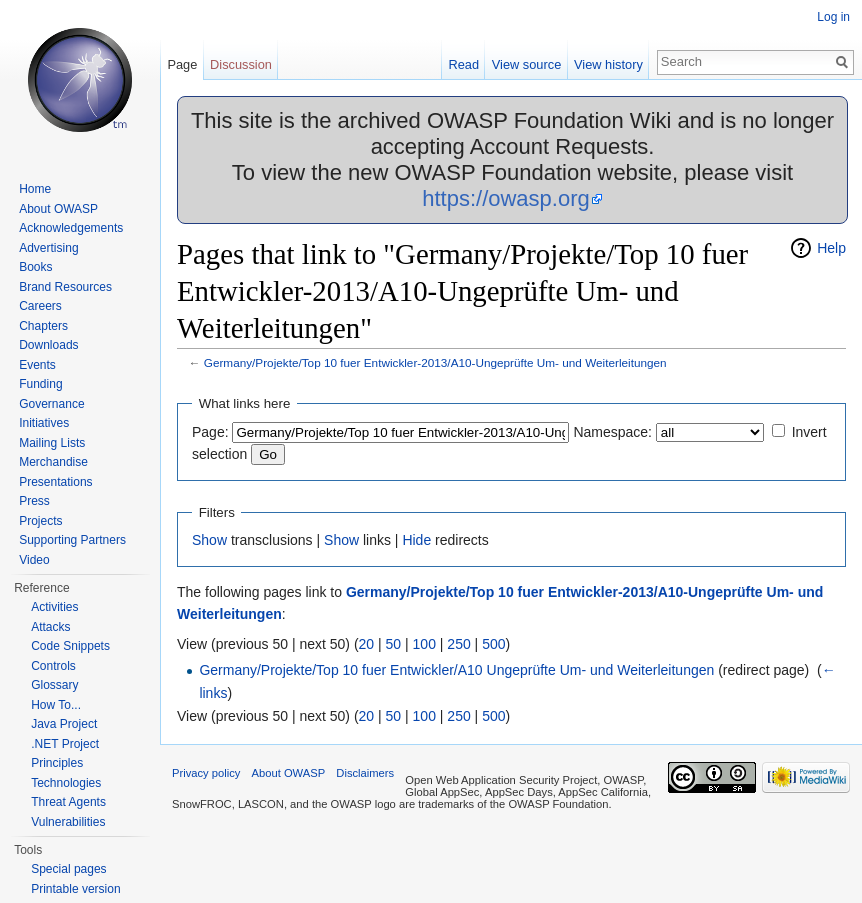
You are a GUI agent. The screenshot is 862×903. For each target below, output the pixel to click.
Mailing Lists (52, 443)
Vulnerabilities (68, 822)
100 (424, 644)
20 (367, 644)
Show (209, 540)
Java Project (64, 724)
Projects (40, 521)
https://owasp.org (506, 198)
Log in (833, 17)
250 (458, 644)
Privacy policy (206, 773)
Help (831, 248)
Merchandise (53, 462)
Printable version (75, 889)
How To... (56, 705)
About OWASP (58, 209)
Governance (51, 404)
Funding (40, 384)
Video (34, 560)
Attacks (50, 627)
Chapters (43, 326)
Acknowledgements (71, 228)
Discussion (241, 64)
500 (493, 644)
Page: (210, 432)
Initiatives (44, 423)
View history (608, 64)
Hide (416, 540)
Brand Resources (65, 287)
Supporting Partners (72, 540)
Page (182, 64)
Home (35, 189)
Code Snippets (70, 646)
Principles (57, 763)
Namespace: (612, 432)
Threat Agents (68, 802)
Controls (53, 666)
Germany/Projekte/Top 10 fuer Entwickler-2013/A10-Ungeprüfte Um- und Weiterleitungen (435, 362)
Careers (40, 306)
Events (37, 365)
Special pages (68, 869)
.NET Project (65, 744)
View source (526, 64)
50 (394, 644)
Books (35, 267)
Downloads (48, 345)
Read (463, 64)
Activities (54, 607)
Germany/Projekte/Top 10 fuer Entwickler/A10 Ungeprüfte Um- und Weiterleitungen (456, 670)
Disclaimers (365, 773)
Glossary (54, 685)
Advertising (48, 248)
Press (34, 501)
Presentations (55, 482)
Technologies (66, 783)
